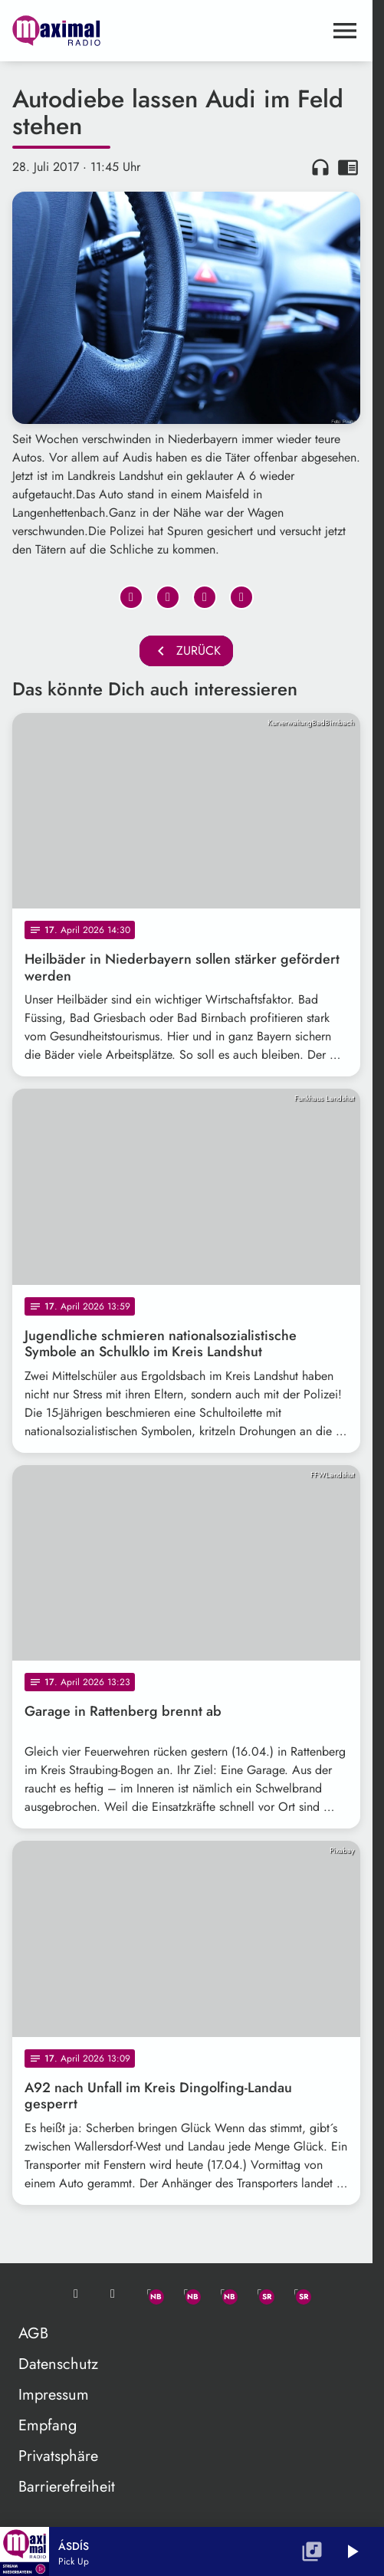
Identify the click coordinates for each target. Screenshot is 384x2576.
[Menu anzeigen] (345, 30)
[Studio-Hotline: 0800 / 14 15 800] (112, 2294)
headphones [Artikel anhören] (320, 167)
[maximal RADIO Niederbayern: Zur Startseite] (99, 30)
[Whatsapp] (149, 2294)
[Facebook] (186, 2294)
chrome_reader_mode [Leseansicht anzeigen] (348, 167)
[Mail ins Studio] (76, 2294)
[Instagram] (223, 2294)
